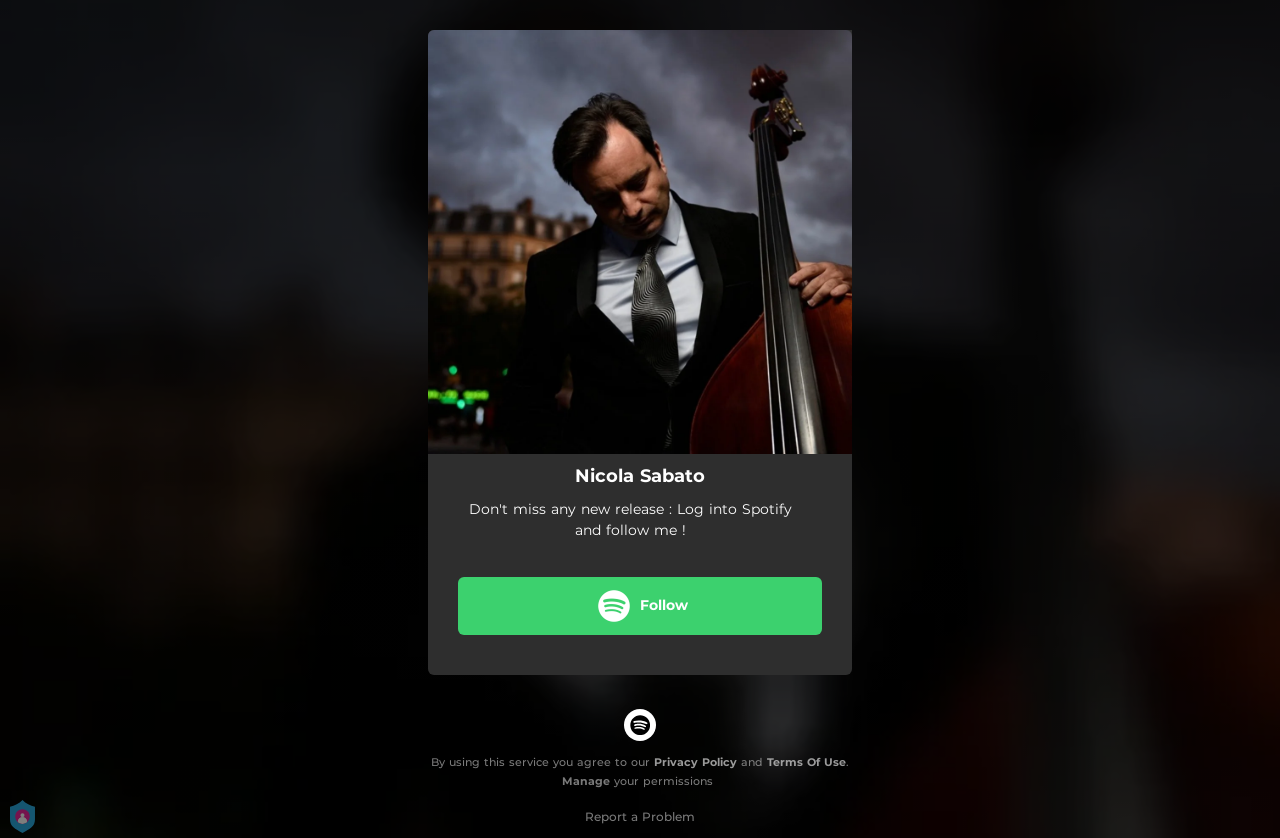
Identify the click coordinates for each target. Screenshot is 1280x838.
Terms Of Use (806, 762)
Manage (586, 781)
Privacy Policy (695, 762)
